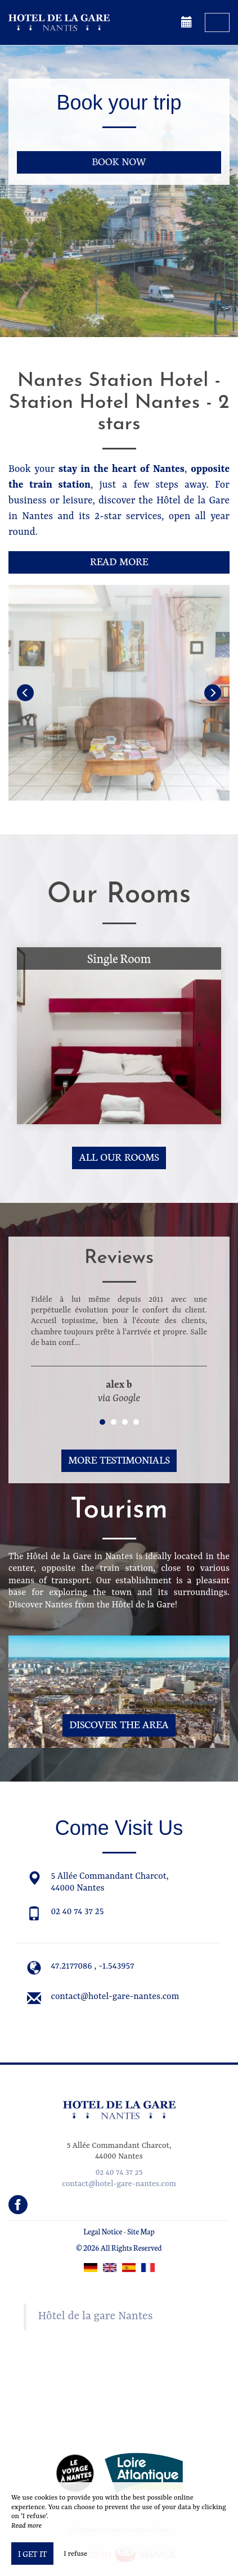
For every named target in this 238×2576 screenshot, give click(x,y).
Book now (119, 161)
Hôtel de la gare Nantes (95, 2316)
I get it (32, 2553)
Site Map (141, 2231)
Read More (119, 561)
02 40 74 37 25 (77, 1912)
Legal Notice (102, 2231)
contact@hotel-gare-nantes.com (115, 1997)
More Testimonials (119, 1459)
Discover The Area (118, 1724)
